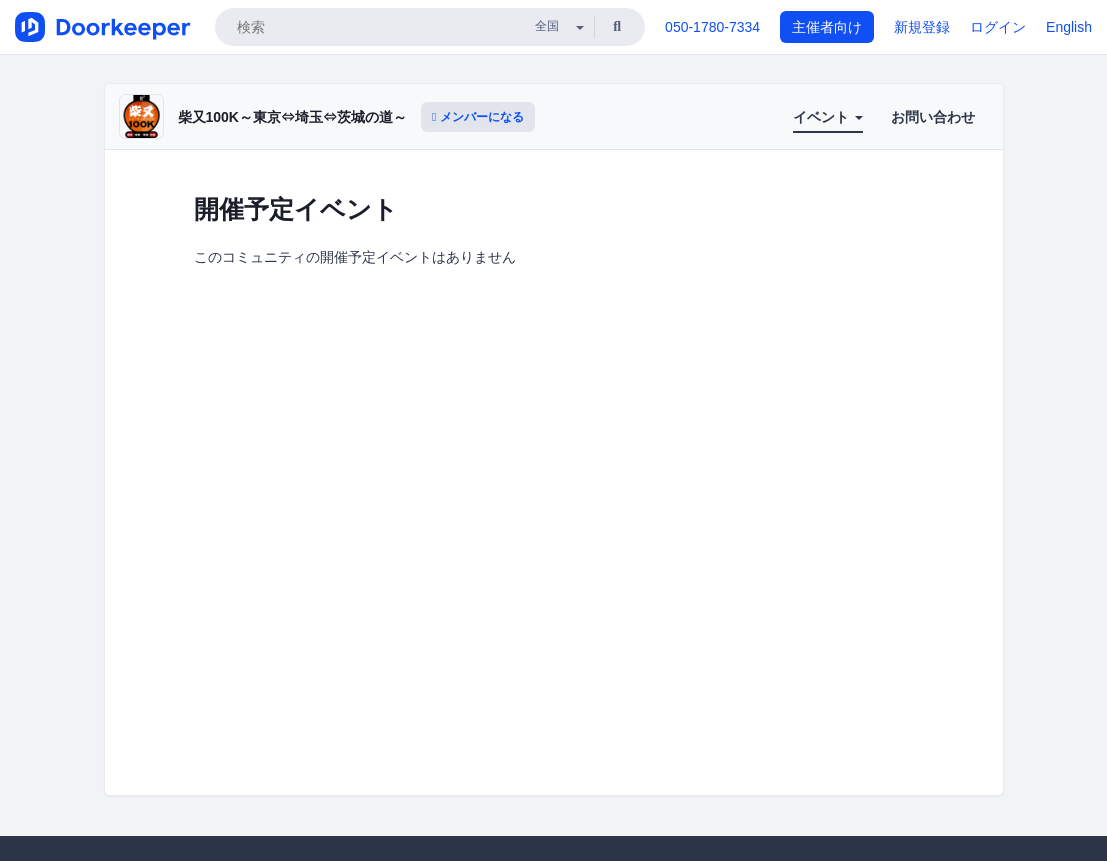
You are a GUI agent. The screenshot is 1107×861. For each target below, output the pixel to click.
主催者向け (827, 27)
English (1069, 27)
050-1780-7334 (712, 27)
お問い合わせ (933, 117)
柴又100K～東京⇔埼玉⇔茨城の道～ (292, 117)
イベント (828, 117)
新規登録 (922, 27)
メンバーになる (478, 117)
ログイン (998, 27)
